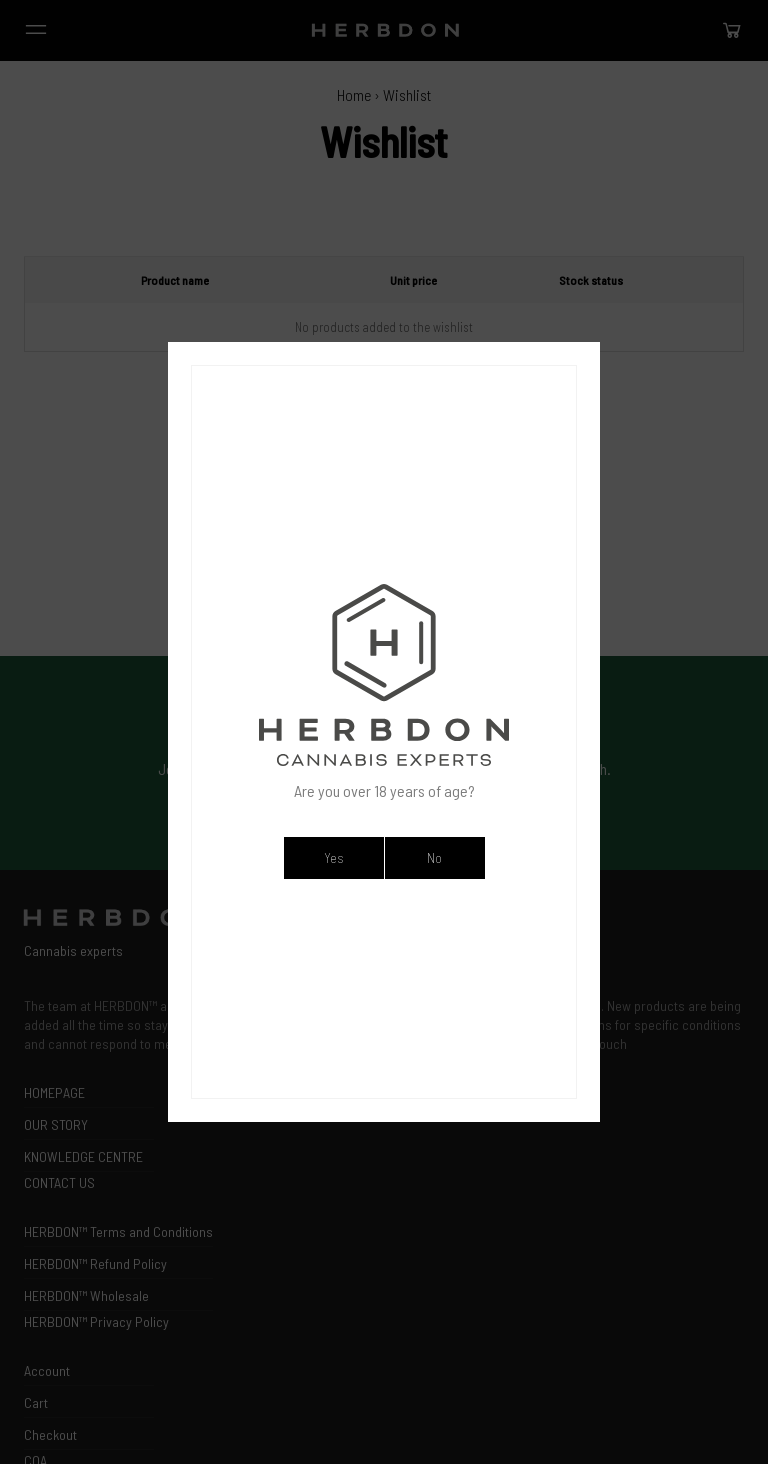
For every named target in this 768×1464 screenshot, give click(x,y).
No (434, 857)
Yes (333, 857)
